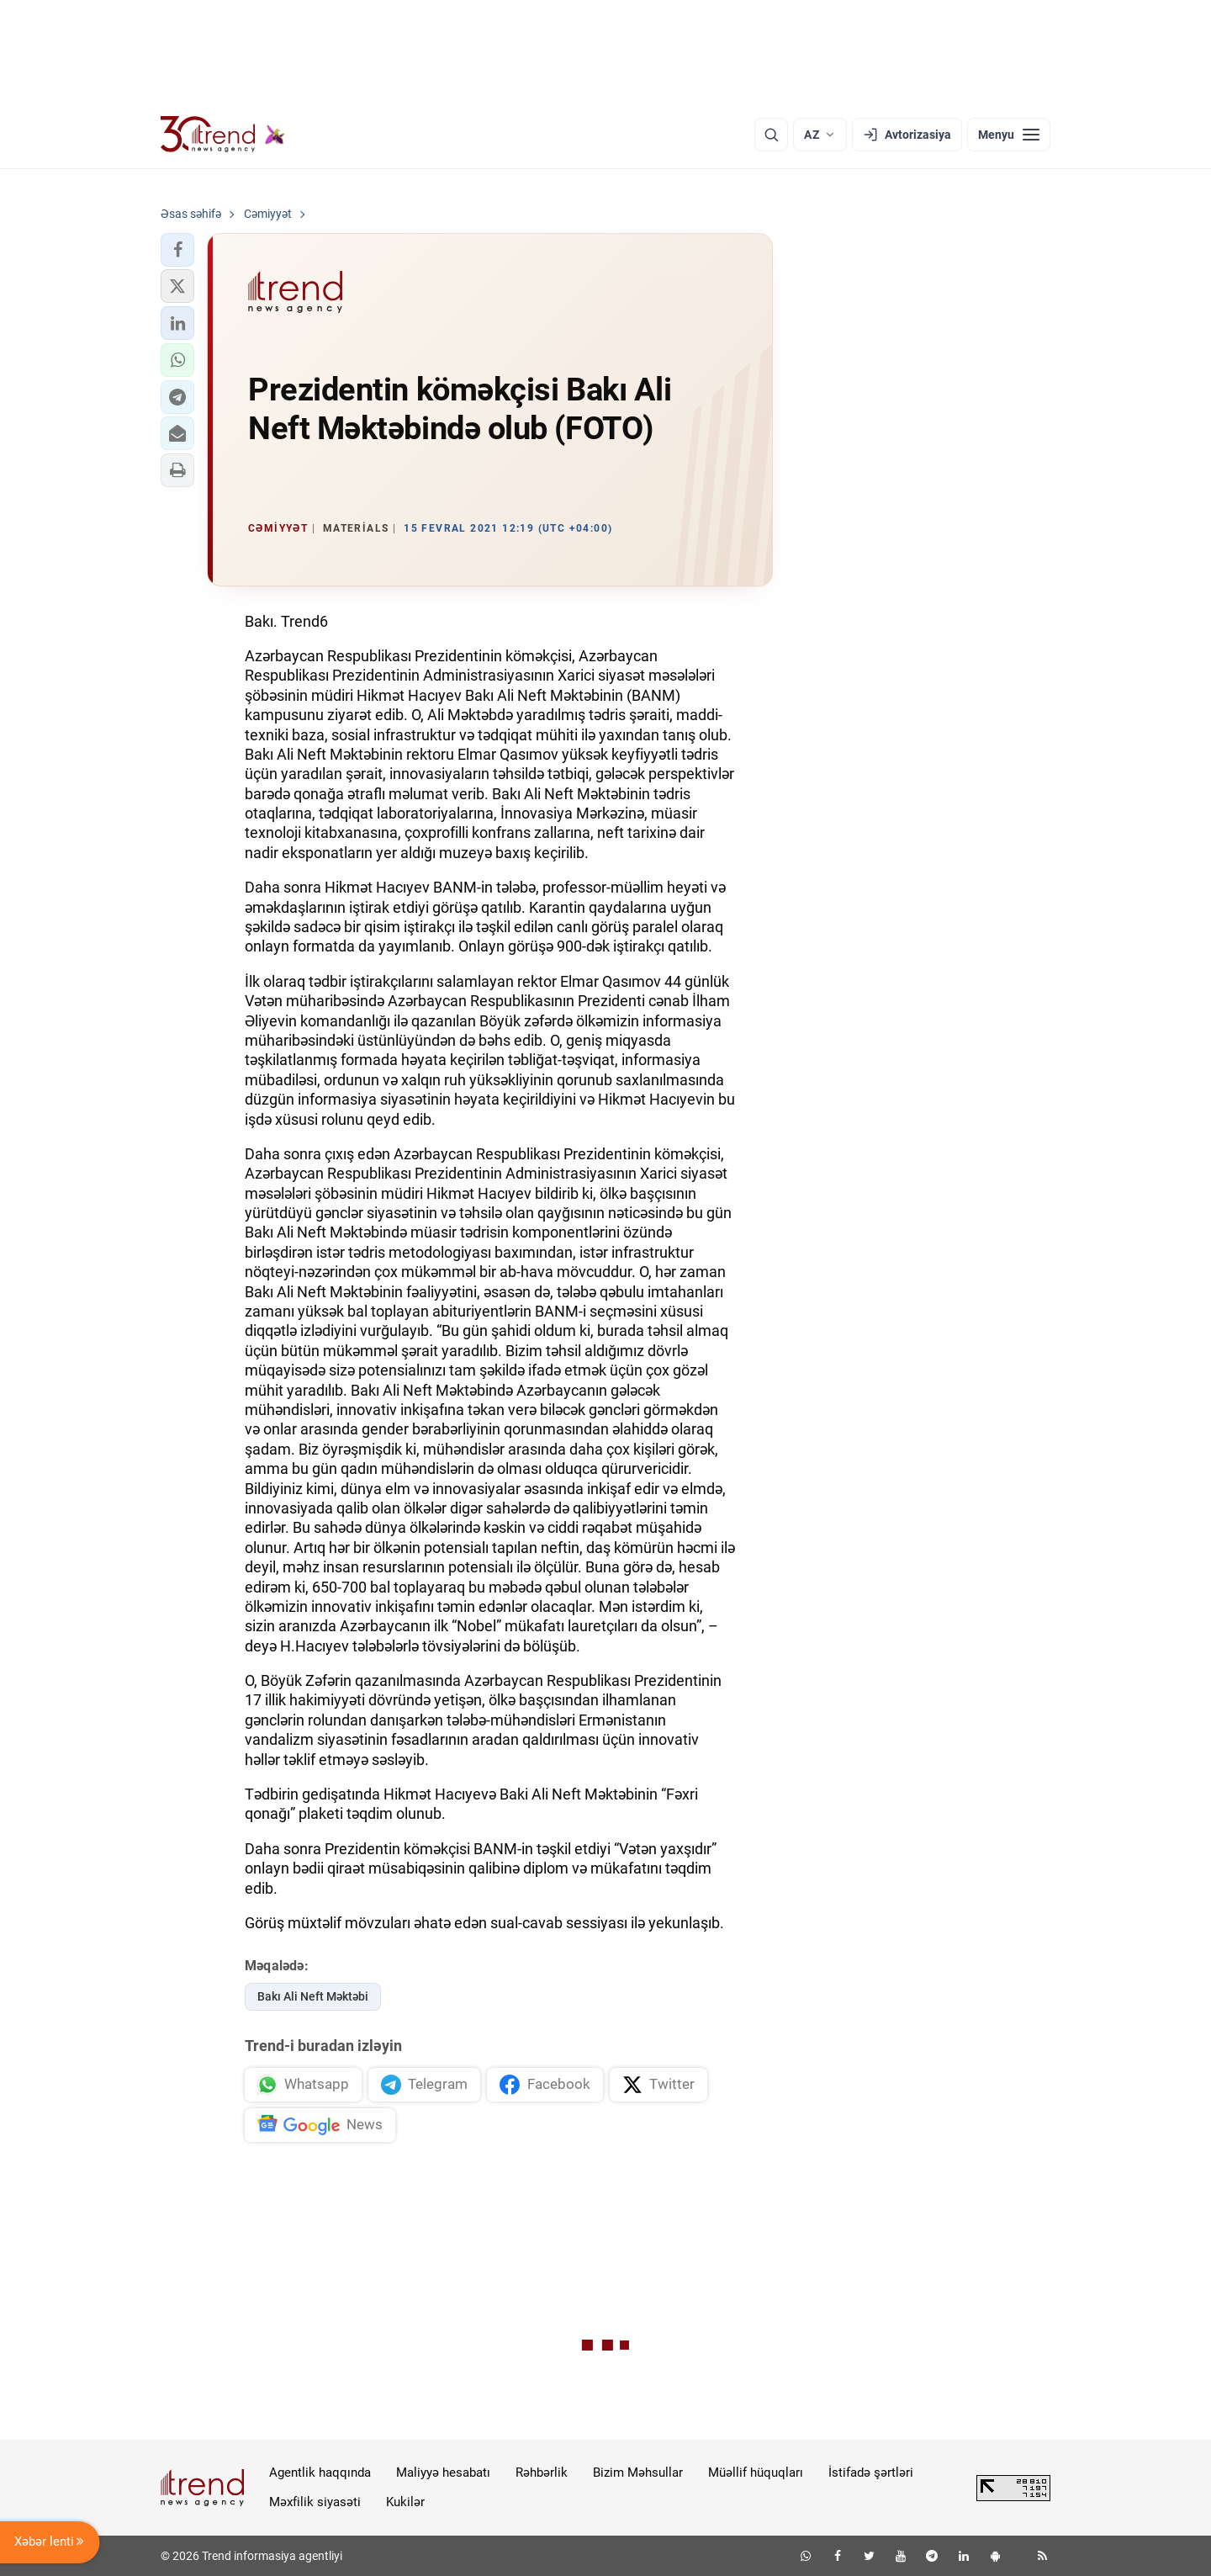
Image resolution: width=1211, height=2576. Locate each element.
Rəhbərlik (542, 2472)
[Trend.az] (223, 134)
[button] (177, 250)
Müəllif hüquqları (755, 2472)
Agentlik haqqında (320, 2472)
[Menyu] (1008, 134)
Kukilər (405, 2502)
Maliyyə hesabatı (443, 2472)
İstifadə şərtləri (870, 2472)
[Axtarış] (771, 134)
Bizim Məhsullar (638, 2472)
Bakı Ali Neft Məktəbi (312, 1996)
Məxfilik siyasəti (315, 2502)
